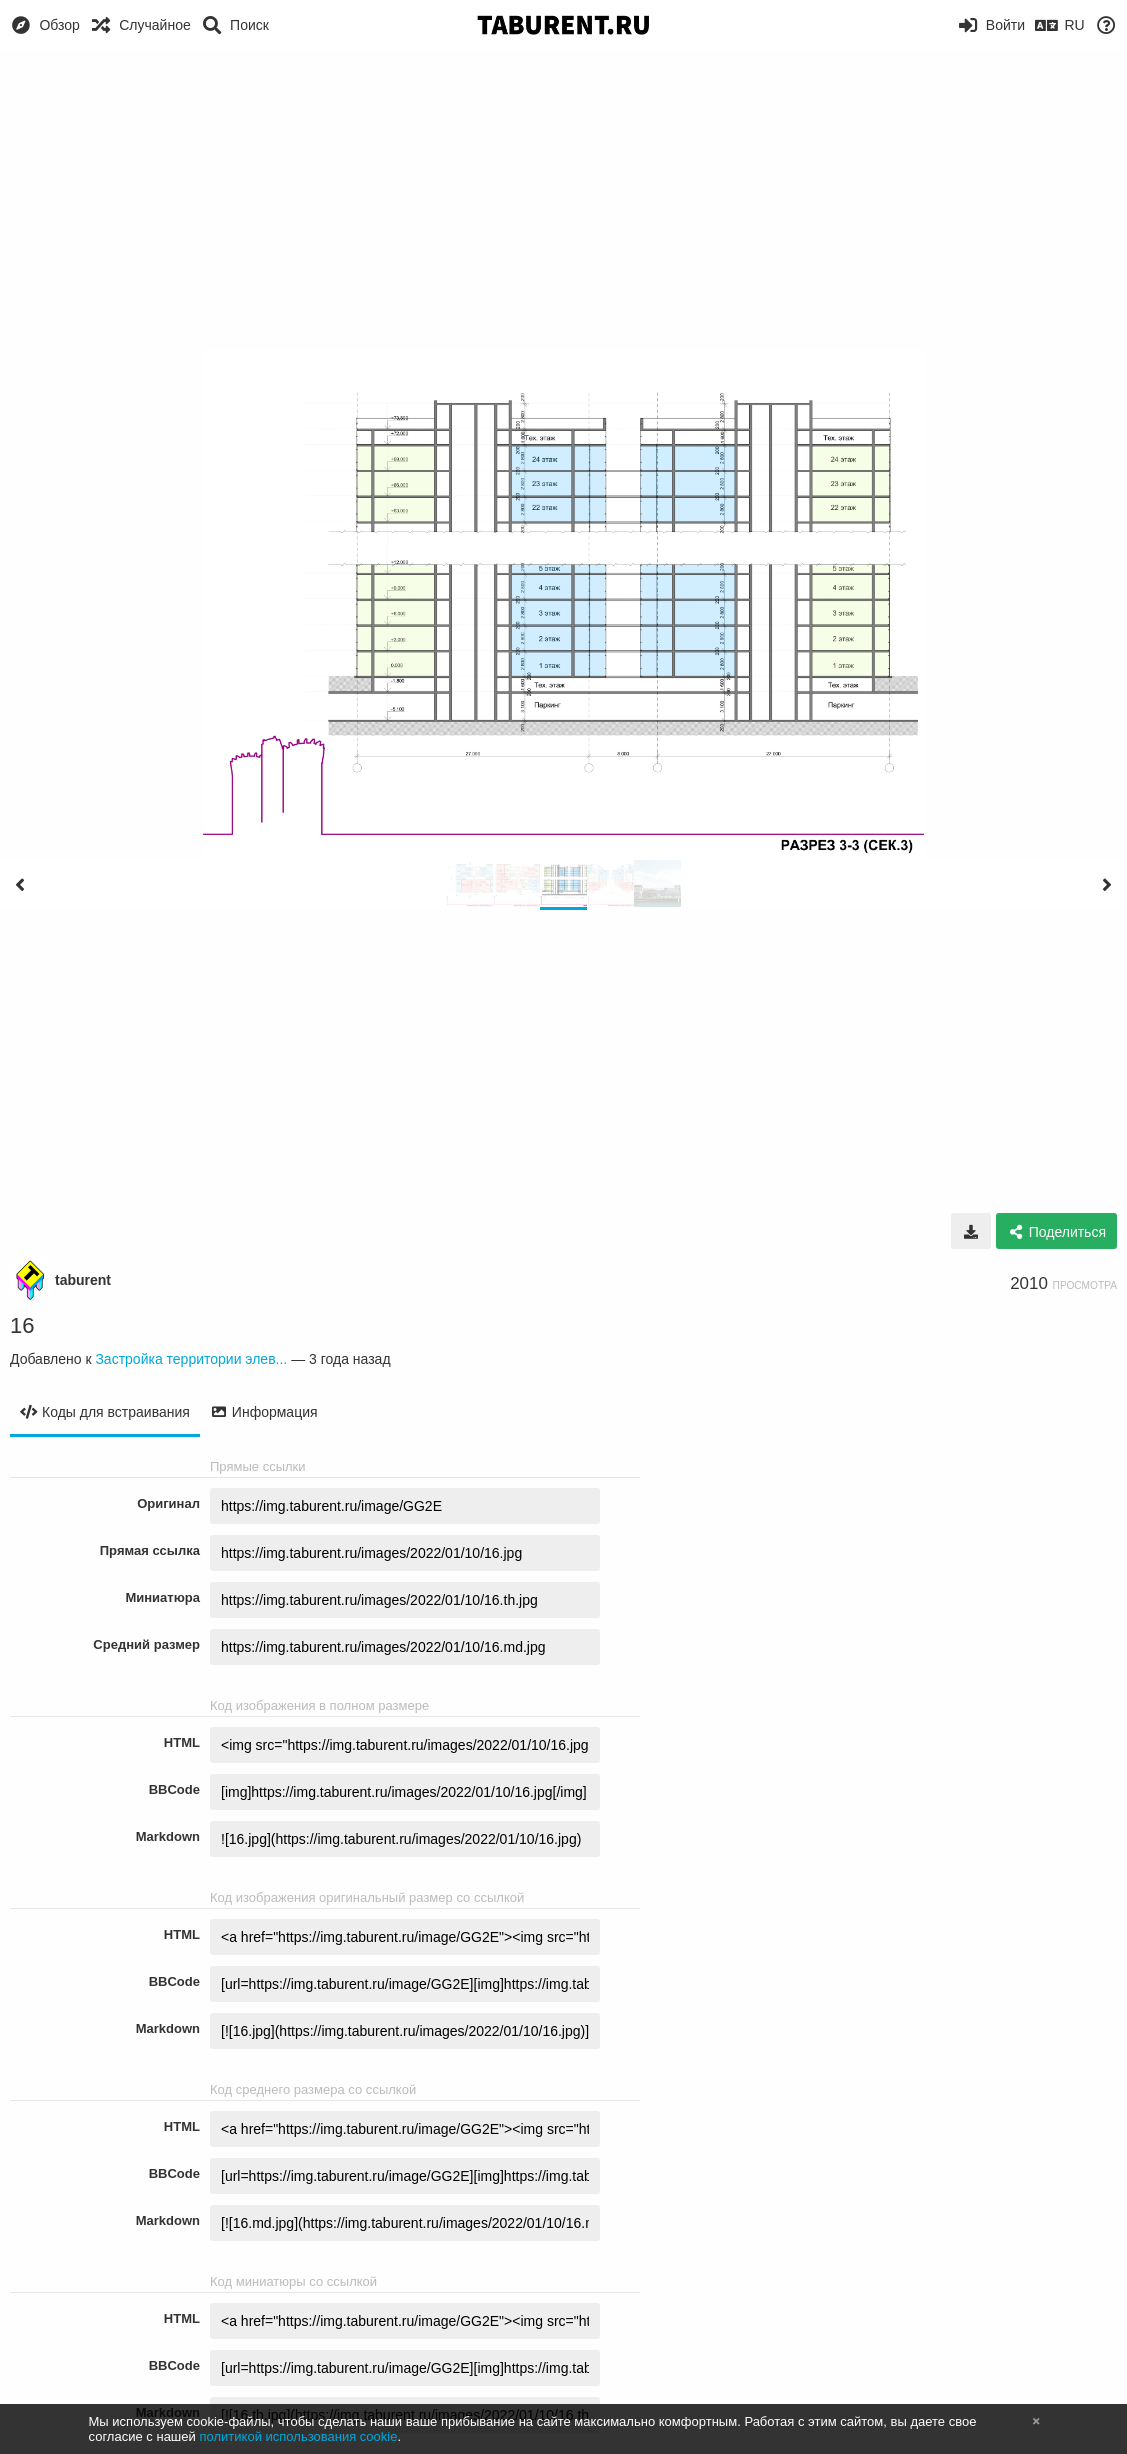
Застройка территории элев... (191, 1359)
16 (22, 1325)
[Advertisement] (563, 200)
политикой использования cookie (298, 2436)
